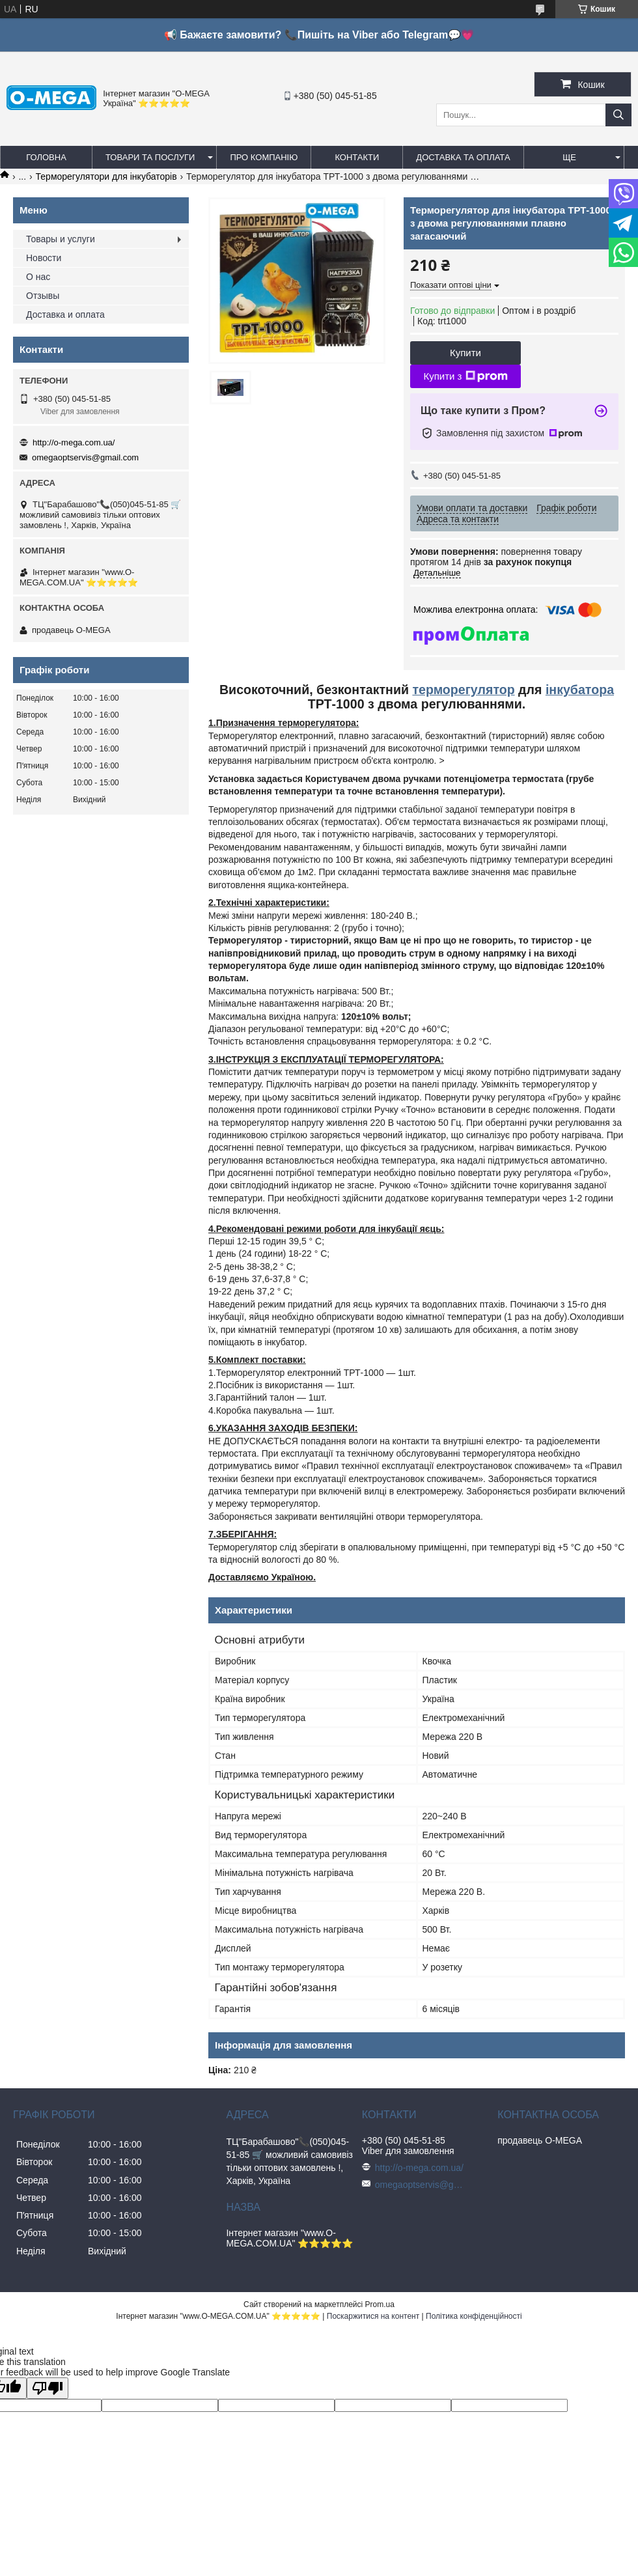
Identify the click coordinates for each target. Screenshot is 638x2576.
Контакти (357, 157)
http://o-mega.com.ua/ (74, 442)
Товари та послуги (150, 157)
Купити (465, 352)
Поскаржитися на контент (373, 2316)
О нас (38, 277)
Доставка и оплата (65, 314)
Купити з (465, 376)
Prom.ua (380, 2304)
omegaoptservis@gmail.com (85, 457)
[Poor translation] (47, 2388)
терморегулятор (463, 689)
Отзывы (42, 295)
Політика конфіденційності (474, 2316)
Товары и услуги (60, 239)
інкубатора (580, 689)
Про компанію (264, 157)
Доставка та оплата (463, 157)
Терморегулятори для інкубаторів (106, 176)
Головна (46, 157)
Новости (43, 258)
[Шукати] (618, 115)
